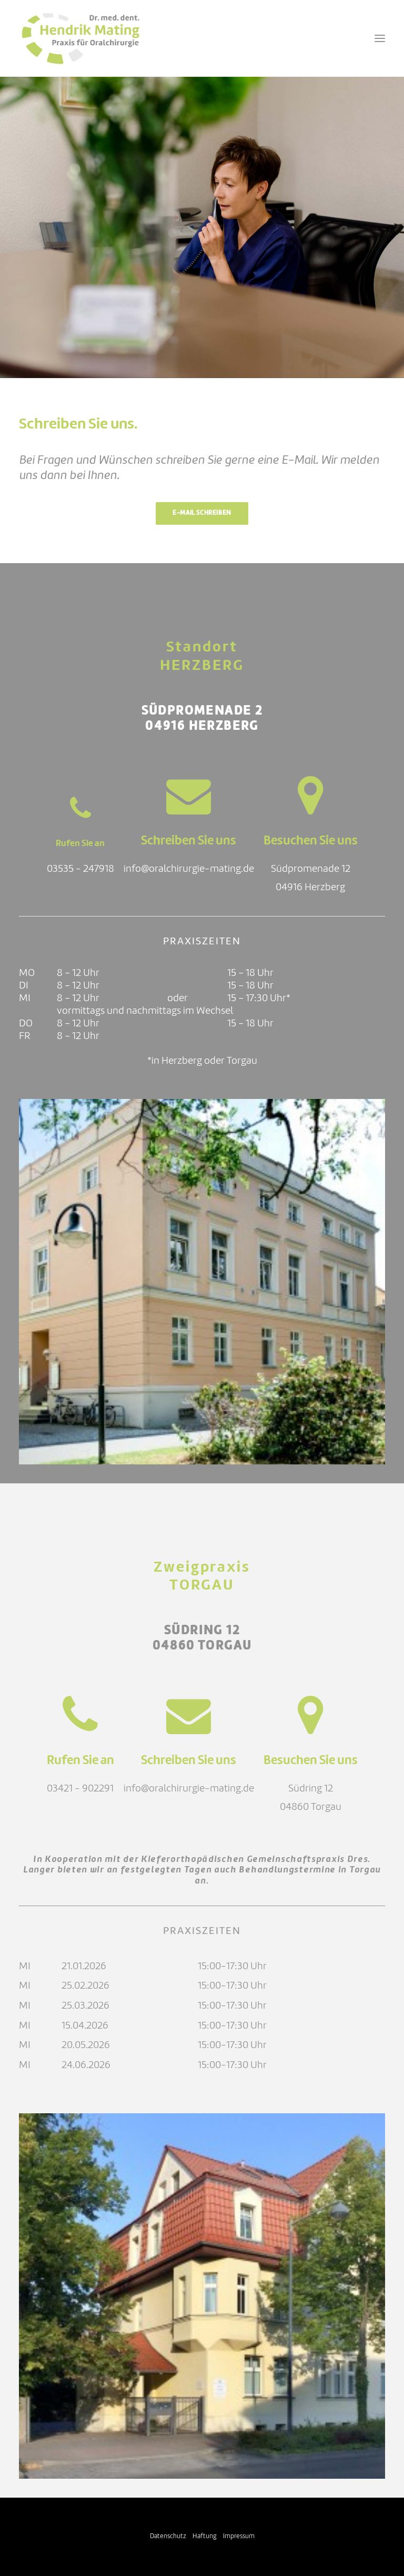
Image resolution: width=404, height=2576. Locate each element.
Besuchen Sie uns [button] (311, 841)
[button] (380, 38)
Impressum (239, 2536)
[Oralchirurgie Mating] (80, 38)
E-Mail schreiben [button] (202, 513)
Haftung (205, 2536)
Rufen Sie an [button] (80, 843)
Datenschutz (168, 2536)
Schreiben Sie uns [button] (188, 841)
